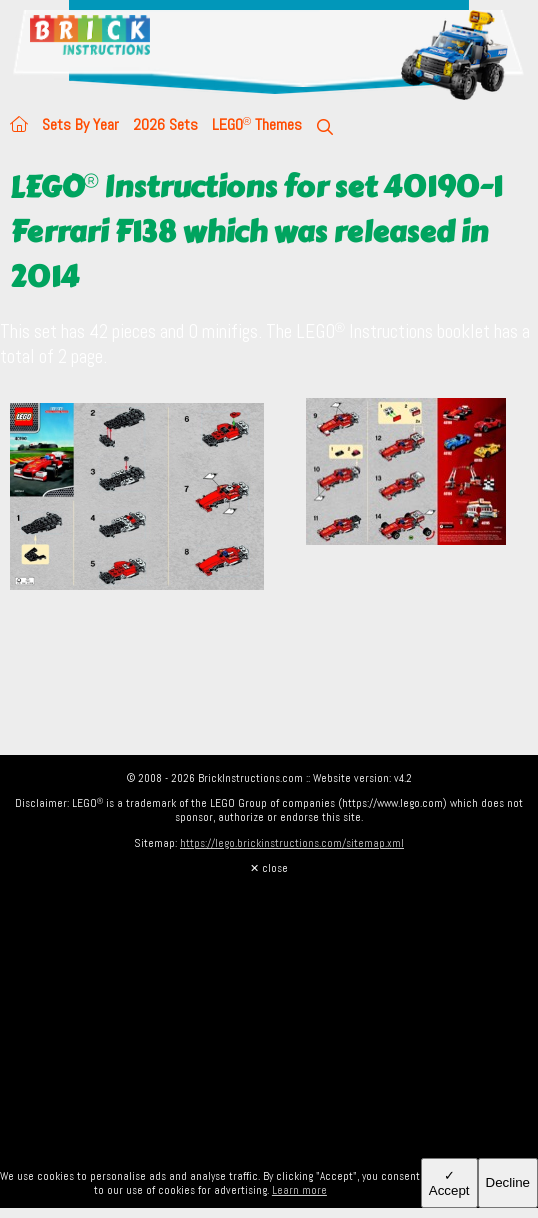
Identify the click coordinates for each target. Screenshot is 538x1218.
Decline (508, 1182)
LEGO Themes (257, 124)
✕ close (269, 868)
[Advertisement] (269, 1015)
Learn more (299, 1190)
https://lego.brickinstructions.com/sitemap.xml (292, 843)
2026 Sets (165, 124)
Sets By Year (80, 124)
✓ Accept (449, 1183)
